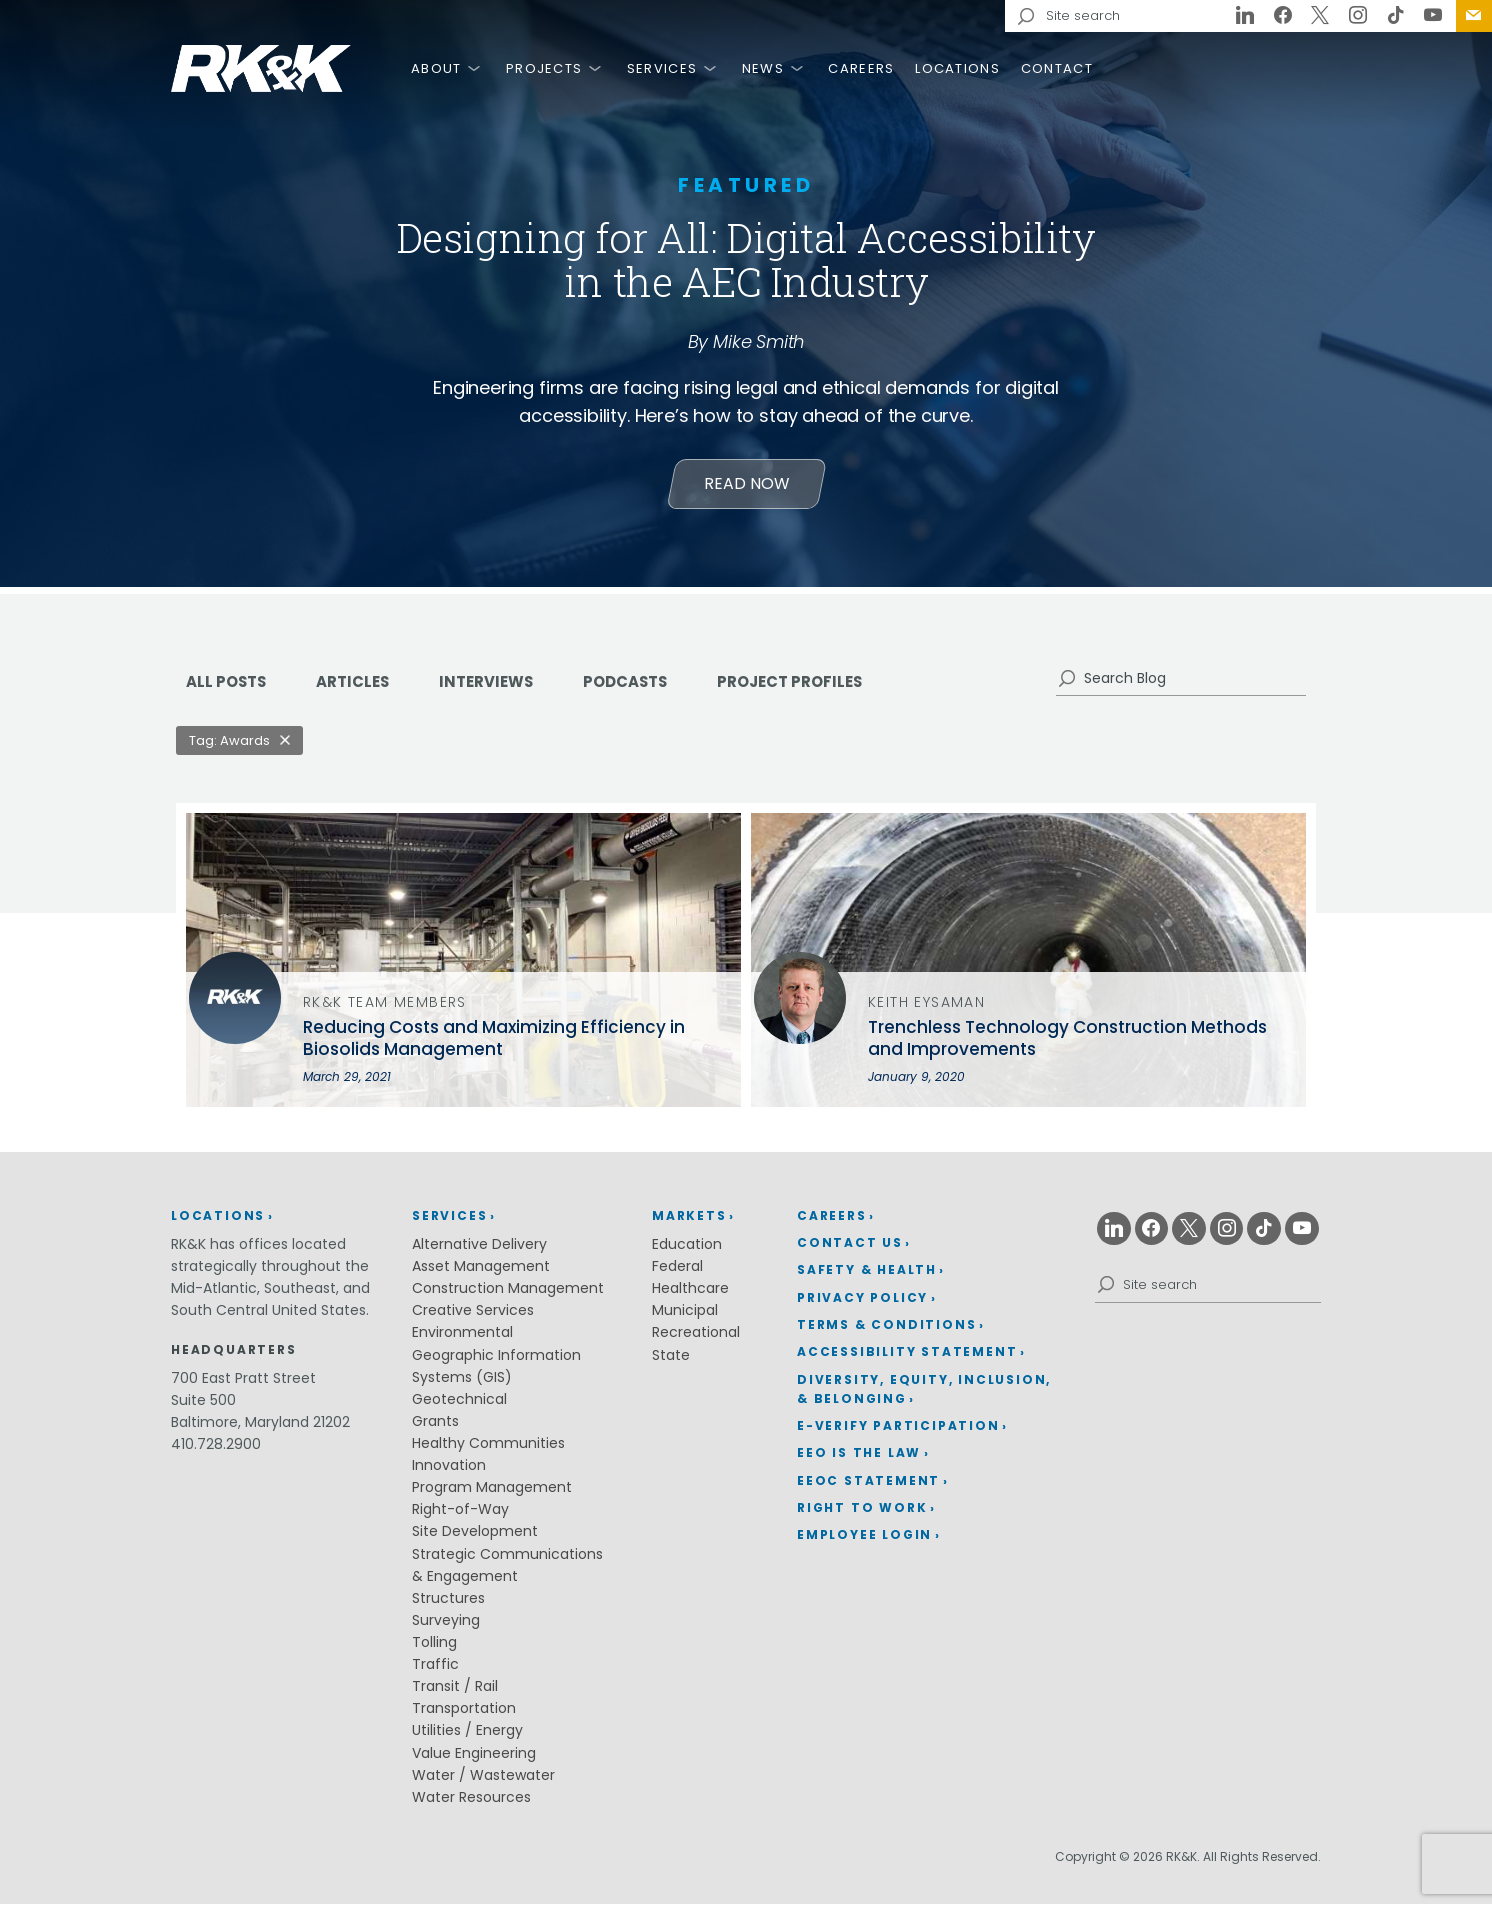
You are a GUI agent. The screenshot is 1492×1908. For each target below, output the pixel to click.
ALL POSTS (228, 685)
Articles (360, 685)
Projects (544, 68)
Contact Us (1474, 16)
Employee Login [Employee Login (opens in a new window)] (864, 1539)
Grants (435, 1425)
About (436, 68)
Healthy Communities (488, 1447)
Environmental (462, 1337)
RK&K (261, 68)
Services (662, 68)
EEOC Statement (868, 1484)
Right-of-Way (460, 1514)
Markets (689, 1219)
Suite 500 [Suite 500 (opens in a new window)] (203, 1404)
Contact (1057, 68)
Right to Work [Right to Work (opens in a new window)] (862, 1511)
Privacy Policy (862, 1301)
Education (687, 1248)
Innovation (449, 1470)
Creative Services (473, 1315)
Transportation (464, 1713)
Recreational (696, 1337)
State (671, 1359)
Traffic (435, 1669)
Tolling (434, 1646)
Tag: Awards (229, 744)
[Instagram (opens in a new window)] (1358, 16)
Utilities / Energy (467, 1735)
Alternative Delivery (479, 1248)
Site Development (475, 1536)
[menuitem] (1474, 16)
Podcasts (646, 685)
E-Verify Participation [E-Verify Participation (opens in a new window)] (898, 1429)
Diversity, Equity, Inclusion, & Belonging (924, 1393)
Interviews (500, 685)
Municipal (685, 1315)
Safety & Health (867, 1274)
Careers (861, 68)
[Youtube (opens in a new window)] (1433, 16)
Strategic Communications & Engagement (507, 1569)
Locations (957, 68)
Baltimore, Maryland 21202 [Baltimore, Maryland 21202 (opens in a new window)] (260, 1426)
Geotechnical (459, 1403)
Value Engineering (474, 1757)
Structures (448, 1602)
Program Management (492, 1492)
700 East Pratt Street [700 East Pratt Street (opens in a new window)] (243, 1382)
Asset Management (481, 1271)
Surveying (446, 1624)
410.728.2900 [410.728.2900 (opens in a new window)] (216, 1448)
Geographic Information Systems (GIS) (496, 1370)
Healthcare (690, 1293)
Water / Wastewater (483, 1779)
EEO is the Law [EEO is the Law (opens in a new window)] (859, 1457)
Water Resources (471, 1801)
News (763, 68)
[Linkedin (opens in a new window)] (1245, 16)
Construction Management (508, 1293)
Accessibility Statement (907, 1356)
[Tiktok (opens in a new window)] (1396, 16)
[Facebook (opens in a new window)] (1283, 16)
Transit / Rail (455, 1691)
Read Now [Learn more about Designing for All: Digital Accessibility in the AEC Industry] (746, 487)
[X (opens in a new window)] (1321, 16)
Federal (677, 1271)
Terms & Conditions (886, 1328)
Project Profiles (819, 685)
